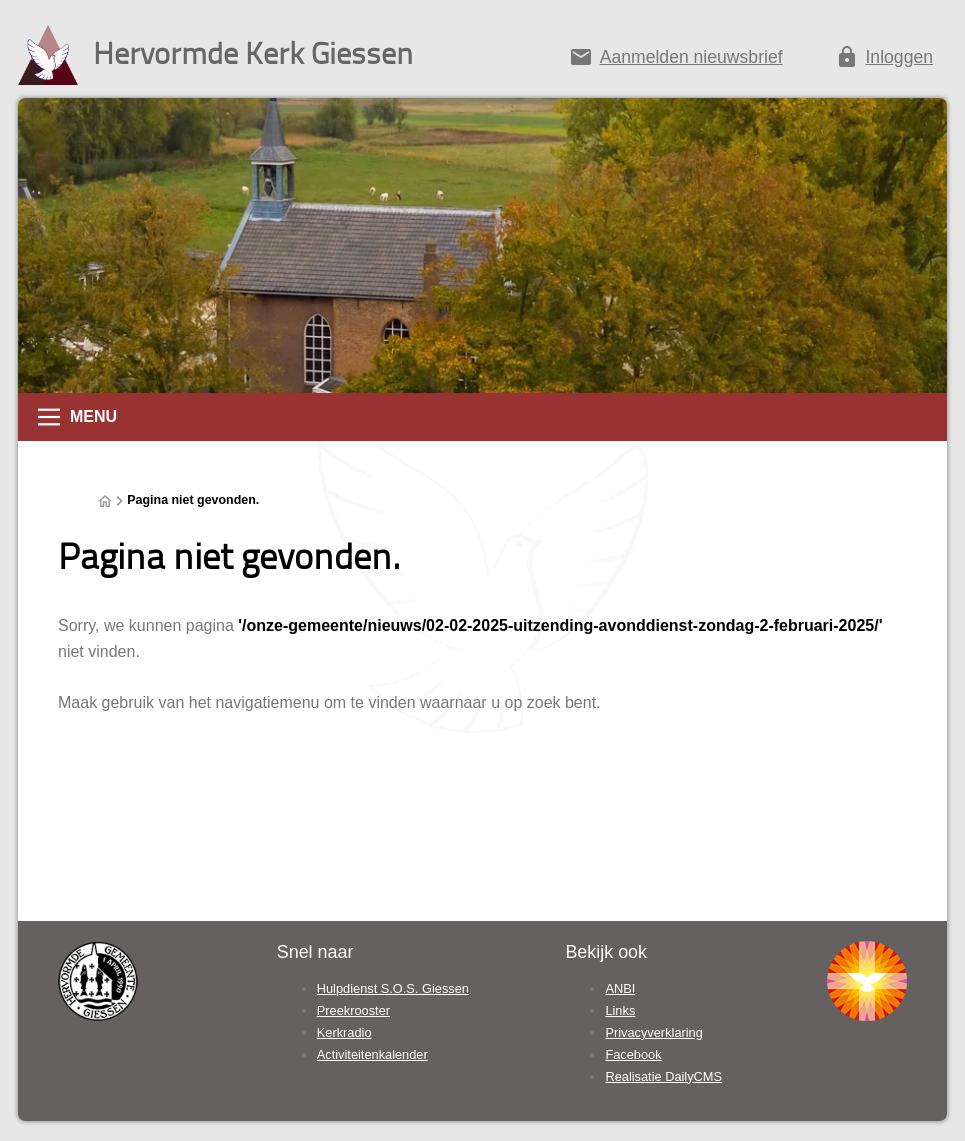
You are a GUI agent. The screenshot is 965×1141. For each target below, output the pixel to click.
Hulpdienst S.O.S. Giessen (393, 988)
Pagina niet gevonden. (193, 500)
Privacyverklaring (653, 1032)
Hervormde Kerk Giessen (253, 52)
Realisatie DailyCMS (663, 1076)
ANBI (620, 988)
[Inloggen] (884, 61)
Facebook (633, 1054)
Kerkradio (344, 1032)
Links (620, 1010)
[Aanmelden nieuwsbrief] (675, 61)
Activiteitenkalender (372, 1054)
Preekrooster (353, 1010)
